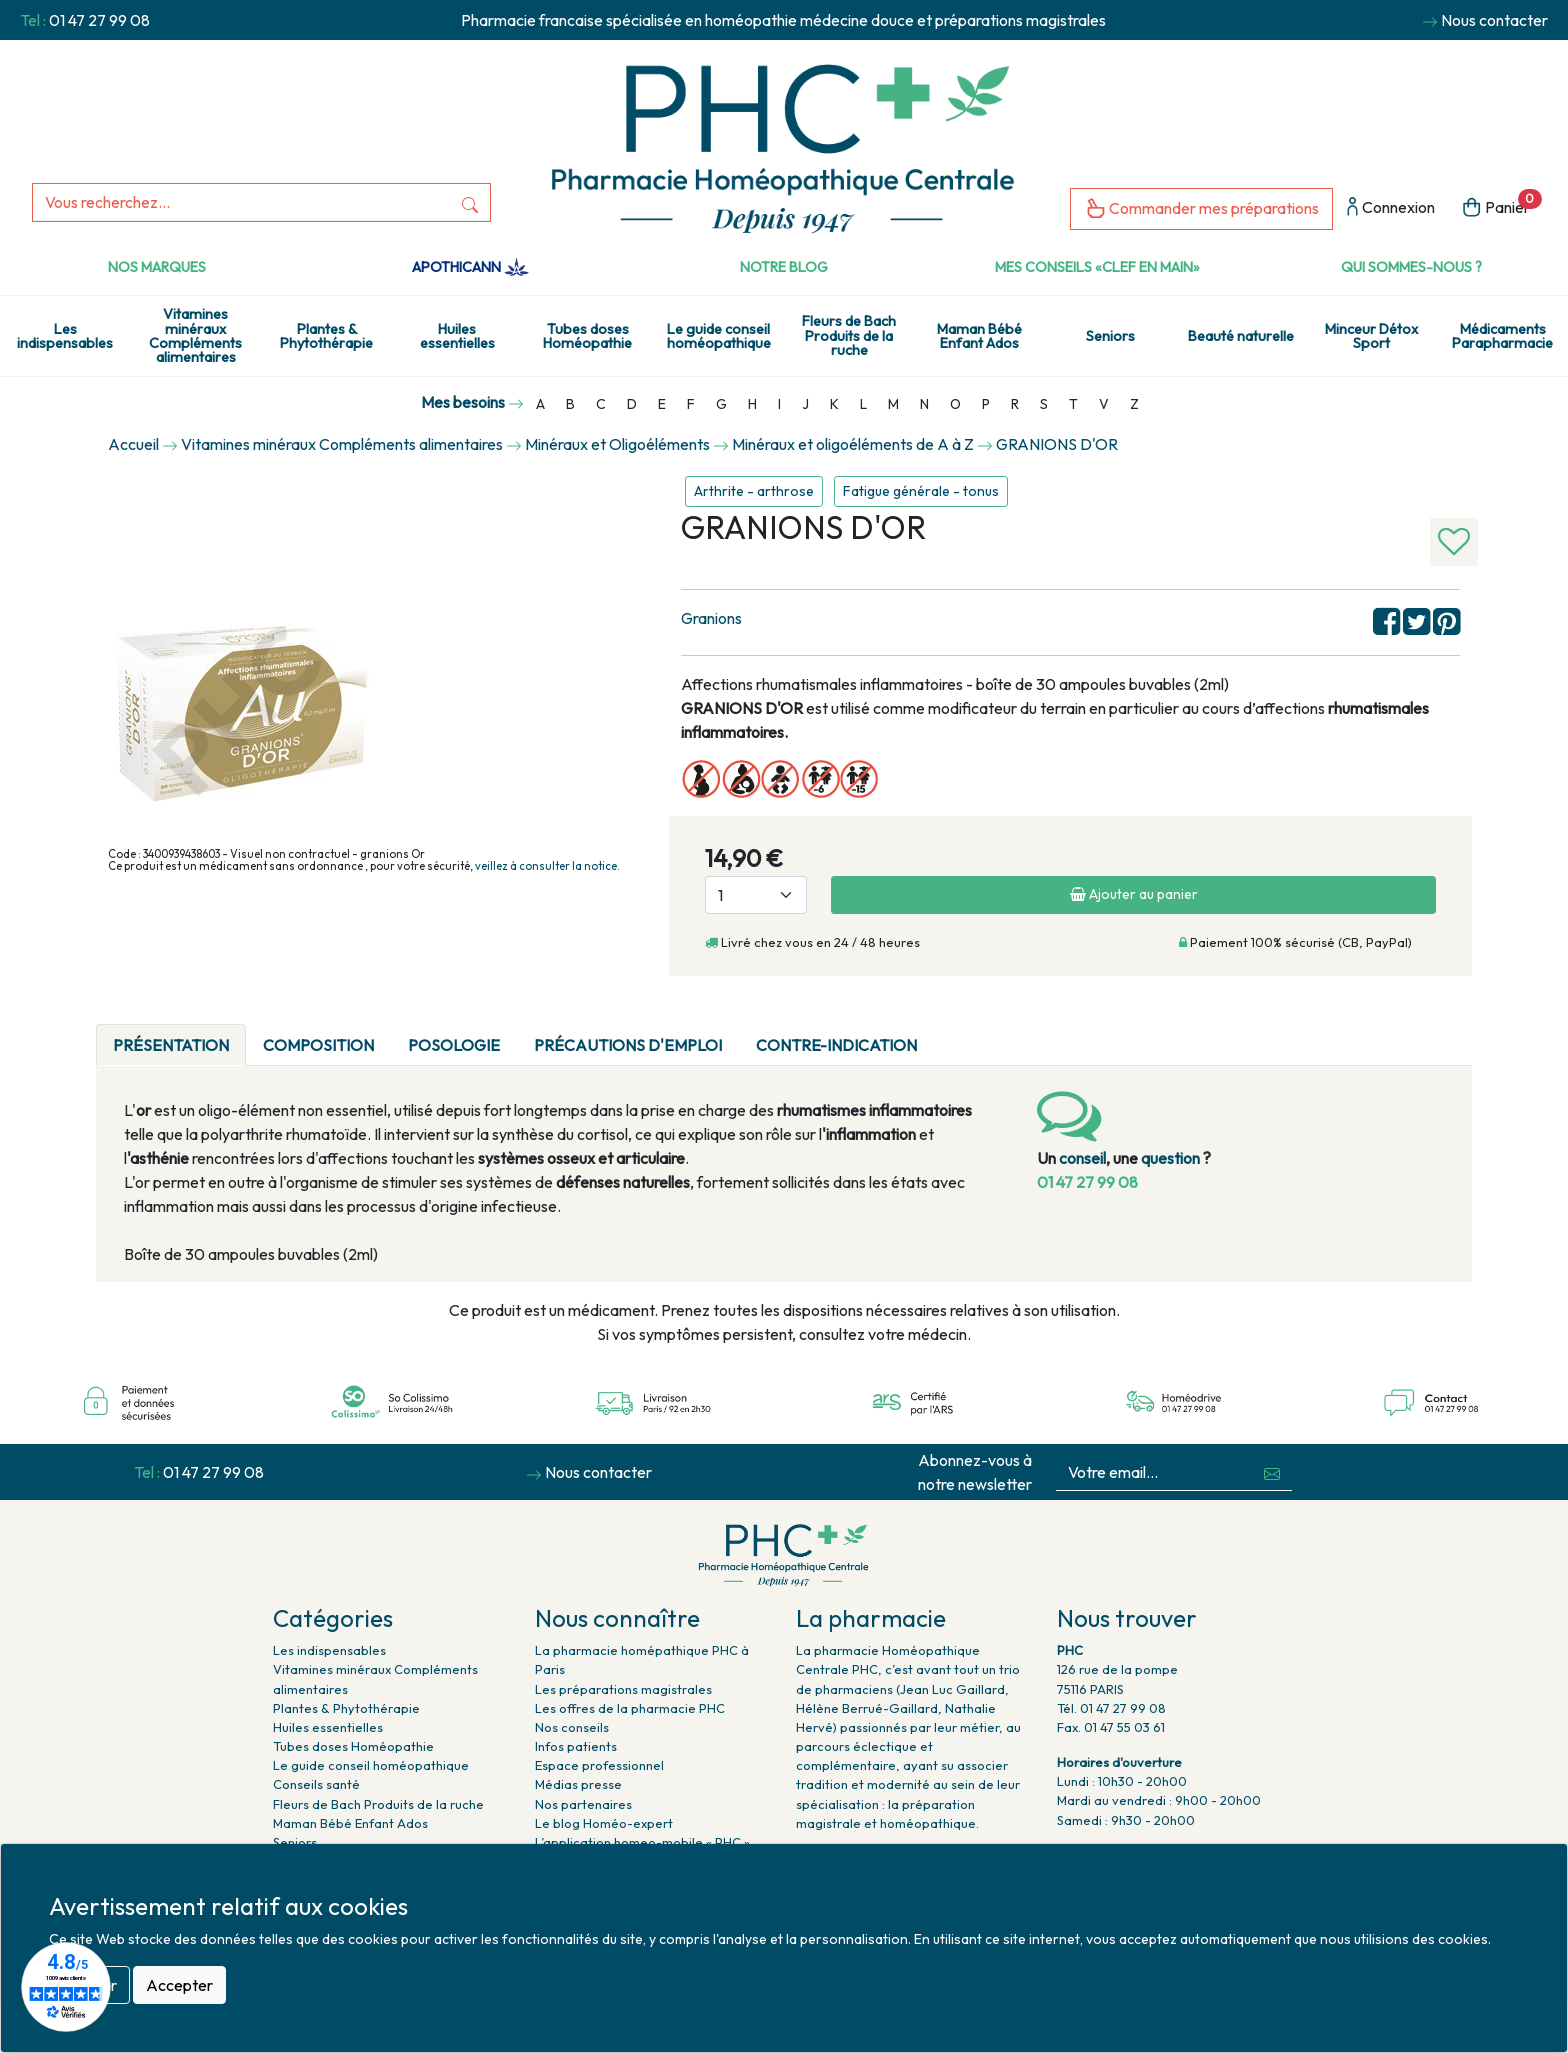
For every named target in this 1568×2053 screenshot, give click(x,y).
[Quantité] (756, 895)
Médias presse (578, 1784)
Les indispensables (65, 336)
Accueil (133, 444)
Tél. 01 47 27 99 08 (1111, 1708)
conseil (1082, 1158)
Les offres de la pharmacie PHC (630, 1708)
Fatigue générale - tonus (921, 491)
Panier (1501, 205)
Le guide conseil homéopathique (719, 336)
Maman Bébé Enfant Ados (979, 336)
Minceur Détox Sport (1371, 336)
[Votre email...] (1154, 1472)
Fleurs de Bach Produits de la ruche (849, 335)
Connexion (1391, 208)
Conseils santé (316, 1784)
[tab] (951, 1033)
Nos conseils (572, 1727)
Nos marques (157, 267)
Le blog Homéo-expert (604, 1823)
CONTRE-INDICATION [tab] (836, 1045)
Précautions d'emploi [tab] (628, 1045)
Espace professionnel (599, 1765)
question (1170, 1158)
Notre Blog (784, 267)
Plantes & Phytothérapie (326, 336)
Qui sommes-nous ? (1411, 267)
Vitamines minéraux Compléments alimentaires (195, 335)
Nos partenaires (583, 1804)
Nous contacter (1494, 20)
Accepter (179, 1985)
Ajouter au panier (1134, 894)
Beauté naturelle (1241, 336)
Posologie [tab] (454, 1045)
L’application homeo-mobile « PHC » (642, 1842)
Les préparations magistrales (623, 1689)
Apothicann (470, 267)
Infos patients (576, 1746)
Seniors (1110, 336)
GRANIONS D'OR (1057, 444)
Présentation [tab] (171, 1045)
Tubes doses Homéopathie (587, 336)
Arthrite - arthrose (754, 491)
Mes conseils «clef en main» (1097, 267)
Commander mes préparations (1201, 209)
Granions (711, 618)
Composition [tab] (318, 1045)
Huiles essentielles (457, 336)
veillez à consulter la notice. (547, 866)
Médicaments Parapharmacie (1502, 336)
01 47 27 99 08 (99, 20)
